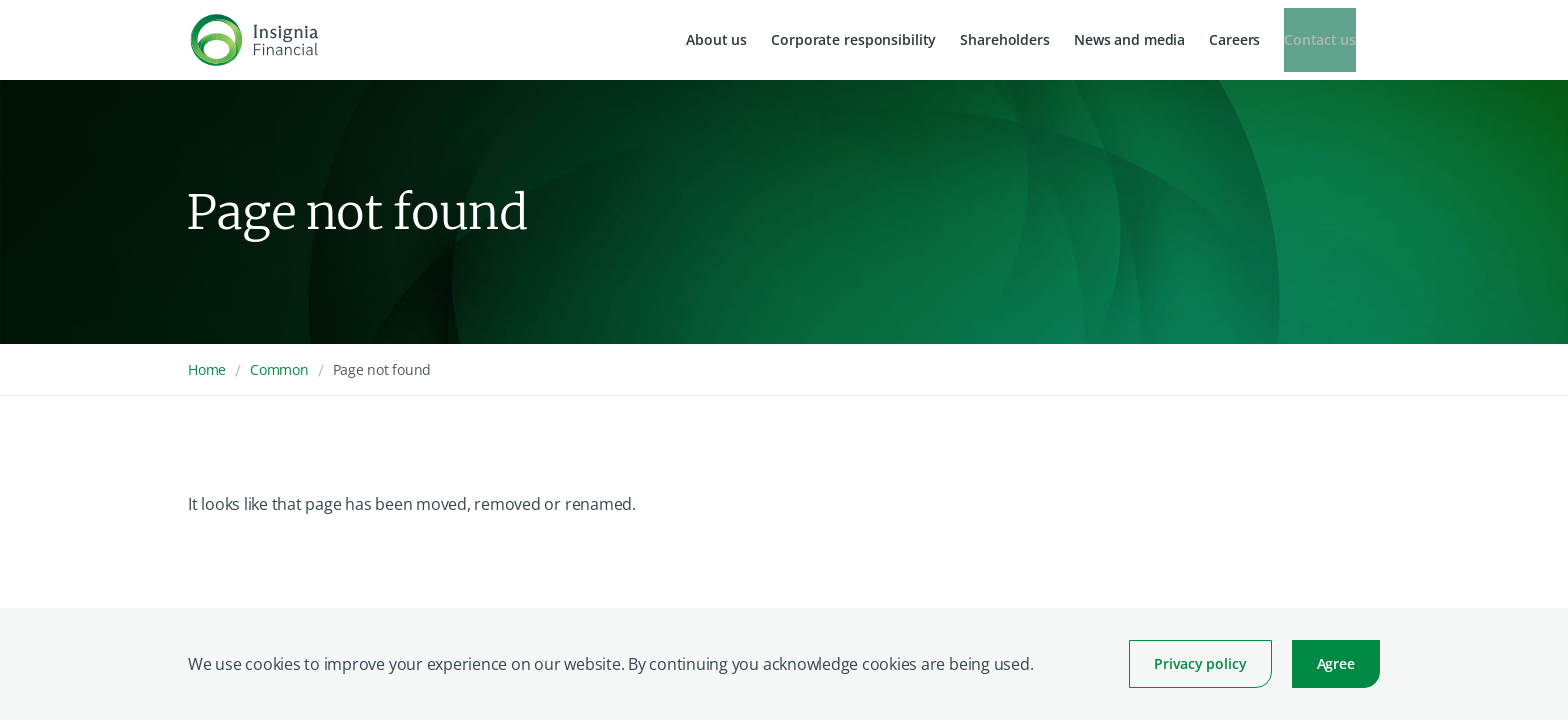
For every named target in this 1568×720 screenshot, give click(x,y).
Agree (1336, 663)
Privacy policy (1200, 663)
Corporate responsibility (853, 39)
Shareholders (1005, 39)
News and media (1129, 39)
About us (716, 39)
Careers (1234, 39)
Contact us (1320, 39)
